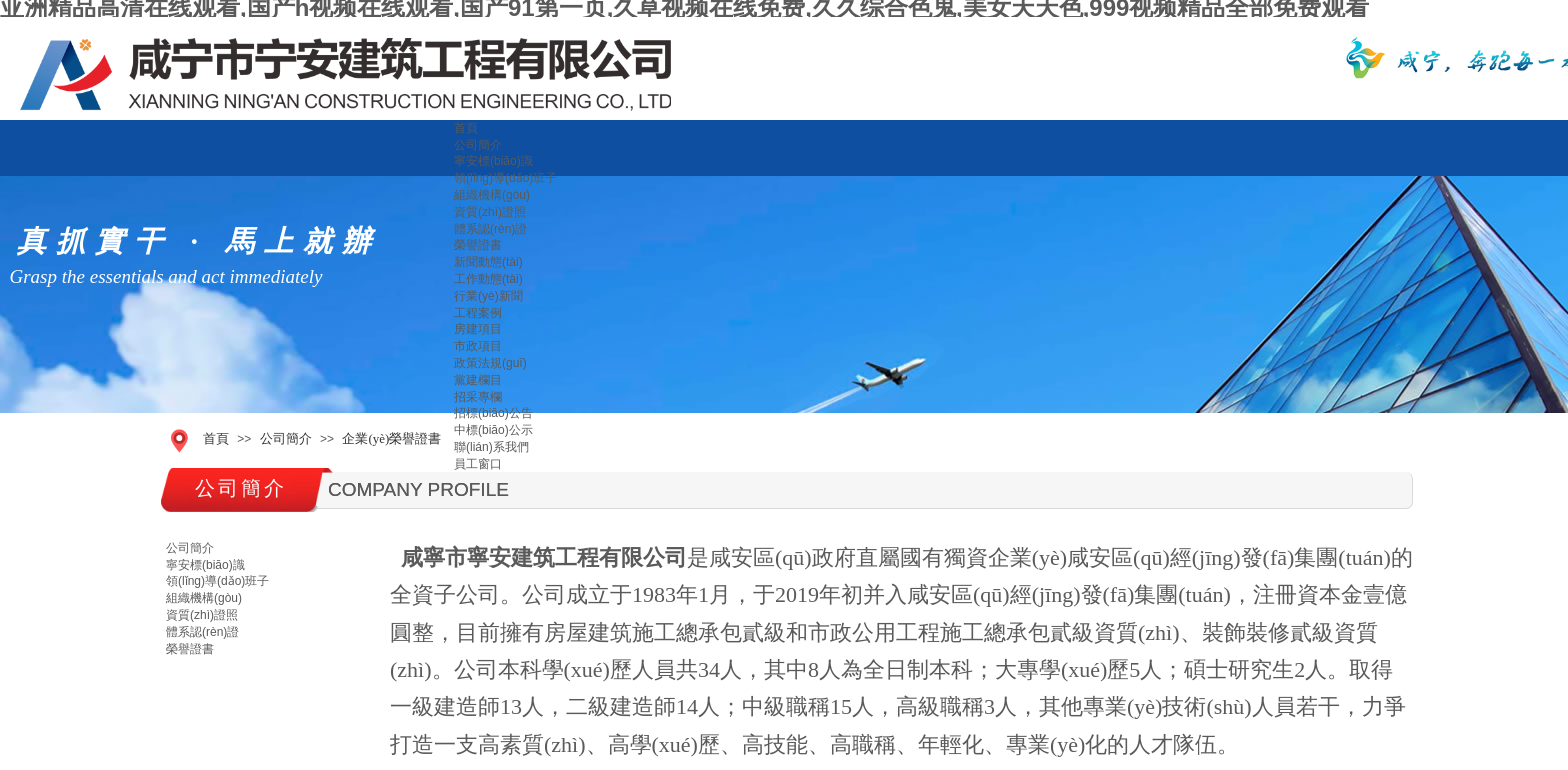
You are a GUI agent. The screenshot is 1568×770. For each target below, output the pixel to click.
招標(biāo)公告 (493, 413)
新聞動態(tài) (488, 262)
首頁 (466, 128)
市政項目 (478, 346)
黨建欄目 (478, 380)
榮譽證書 (478, 245)
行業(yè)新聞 (488, 296)
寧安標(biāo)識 (493, 161)
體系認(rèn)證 (490, 229)
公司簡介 (478, 145)
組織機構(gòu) (492, 195)
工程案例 (478, 313)
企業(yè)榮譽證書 (391, 438)
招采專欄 (478, 397)
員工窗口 (478, 464)
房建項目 (478, 329)
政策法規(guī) (490, 363)
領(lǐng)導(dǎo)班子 (505, 178)
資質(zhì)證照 (490, 212)
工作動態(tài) (488, 279)
